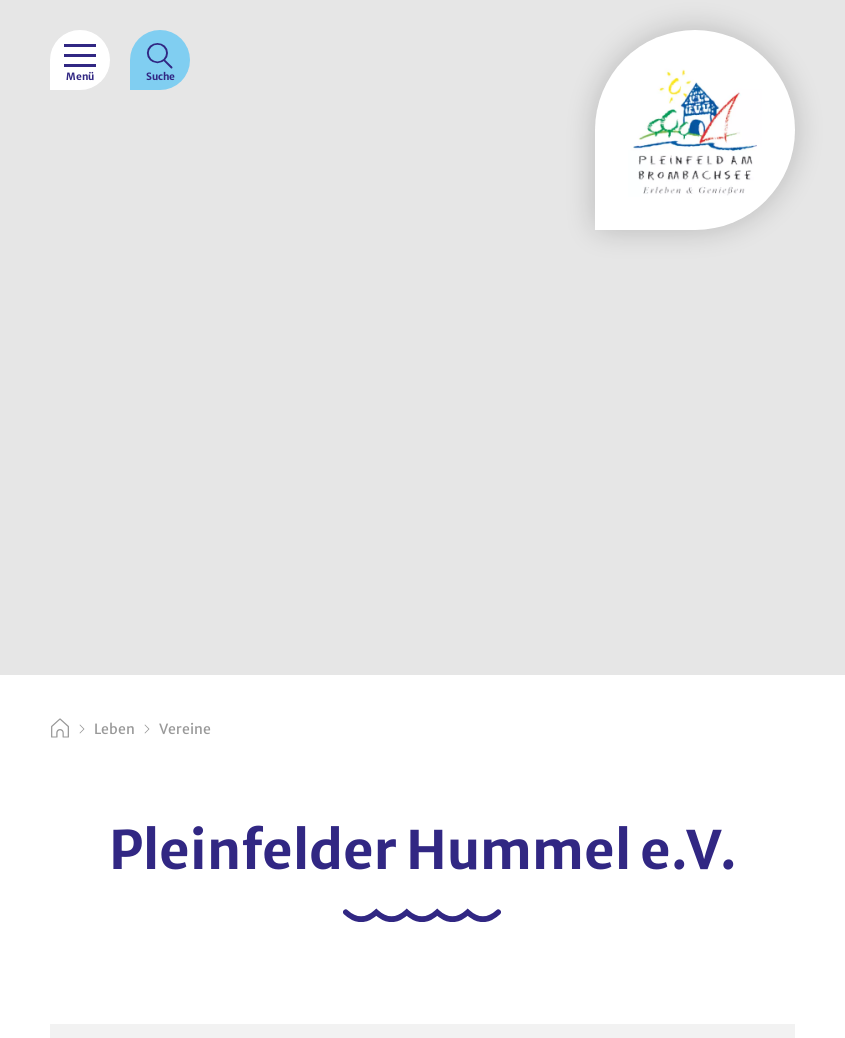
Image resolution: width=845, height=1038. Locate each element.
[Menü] (80, 60)
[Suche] (160, 60)
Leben (114, 729)
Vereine (185, 729)
